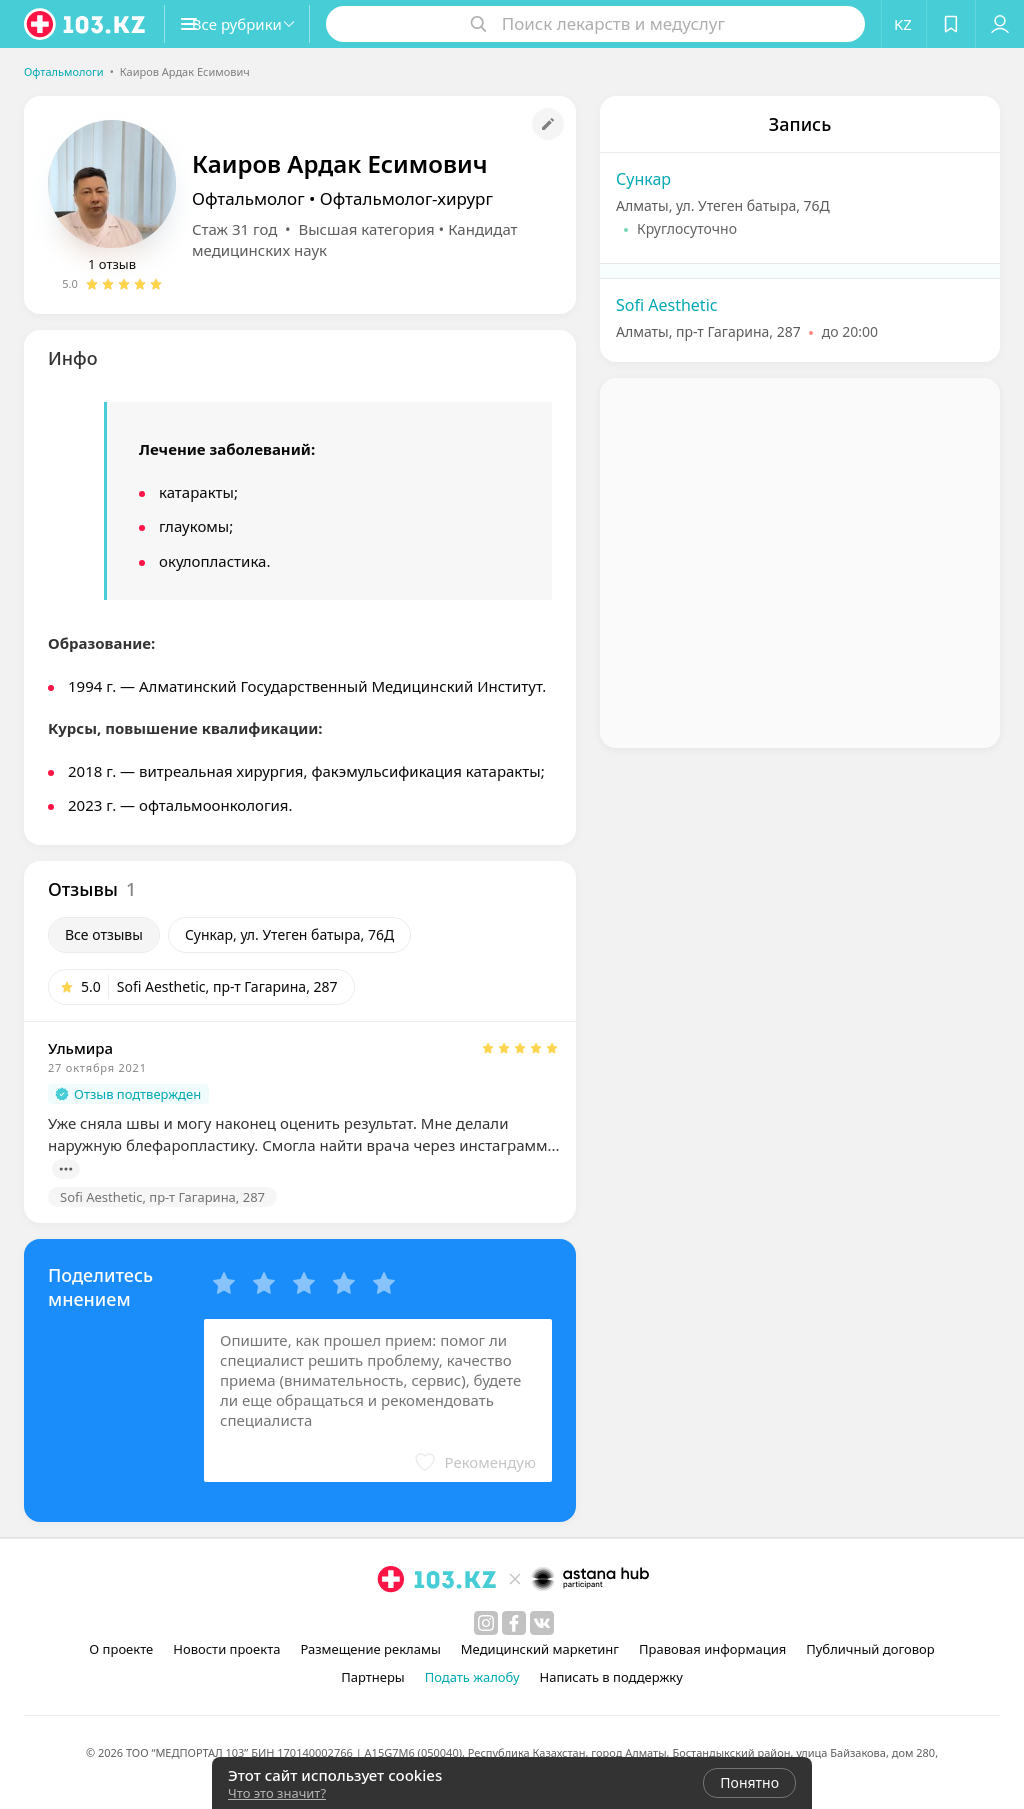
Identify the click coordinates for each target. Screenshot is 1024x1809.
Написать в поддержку (611, 1677)
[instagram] (486, 1623)
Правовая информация (712, 1649)
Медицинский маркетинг (540, 1649)
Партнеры (373, 1677)
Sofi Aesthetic (666, 305)
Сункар (643, 179)
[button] (258, 24)
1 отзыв (112, 264)
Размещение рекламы (370, 1649)
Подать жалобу (472, 1677)
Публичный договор (870, 1649)
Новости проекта (226, 1649)
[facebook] (514, 1623)
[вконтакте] (542, 1623)
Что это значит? (277, 1793)
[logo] (86, 24)
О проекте (121, 1649)
